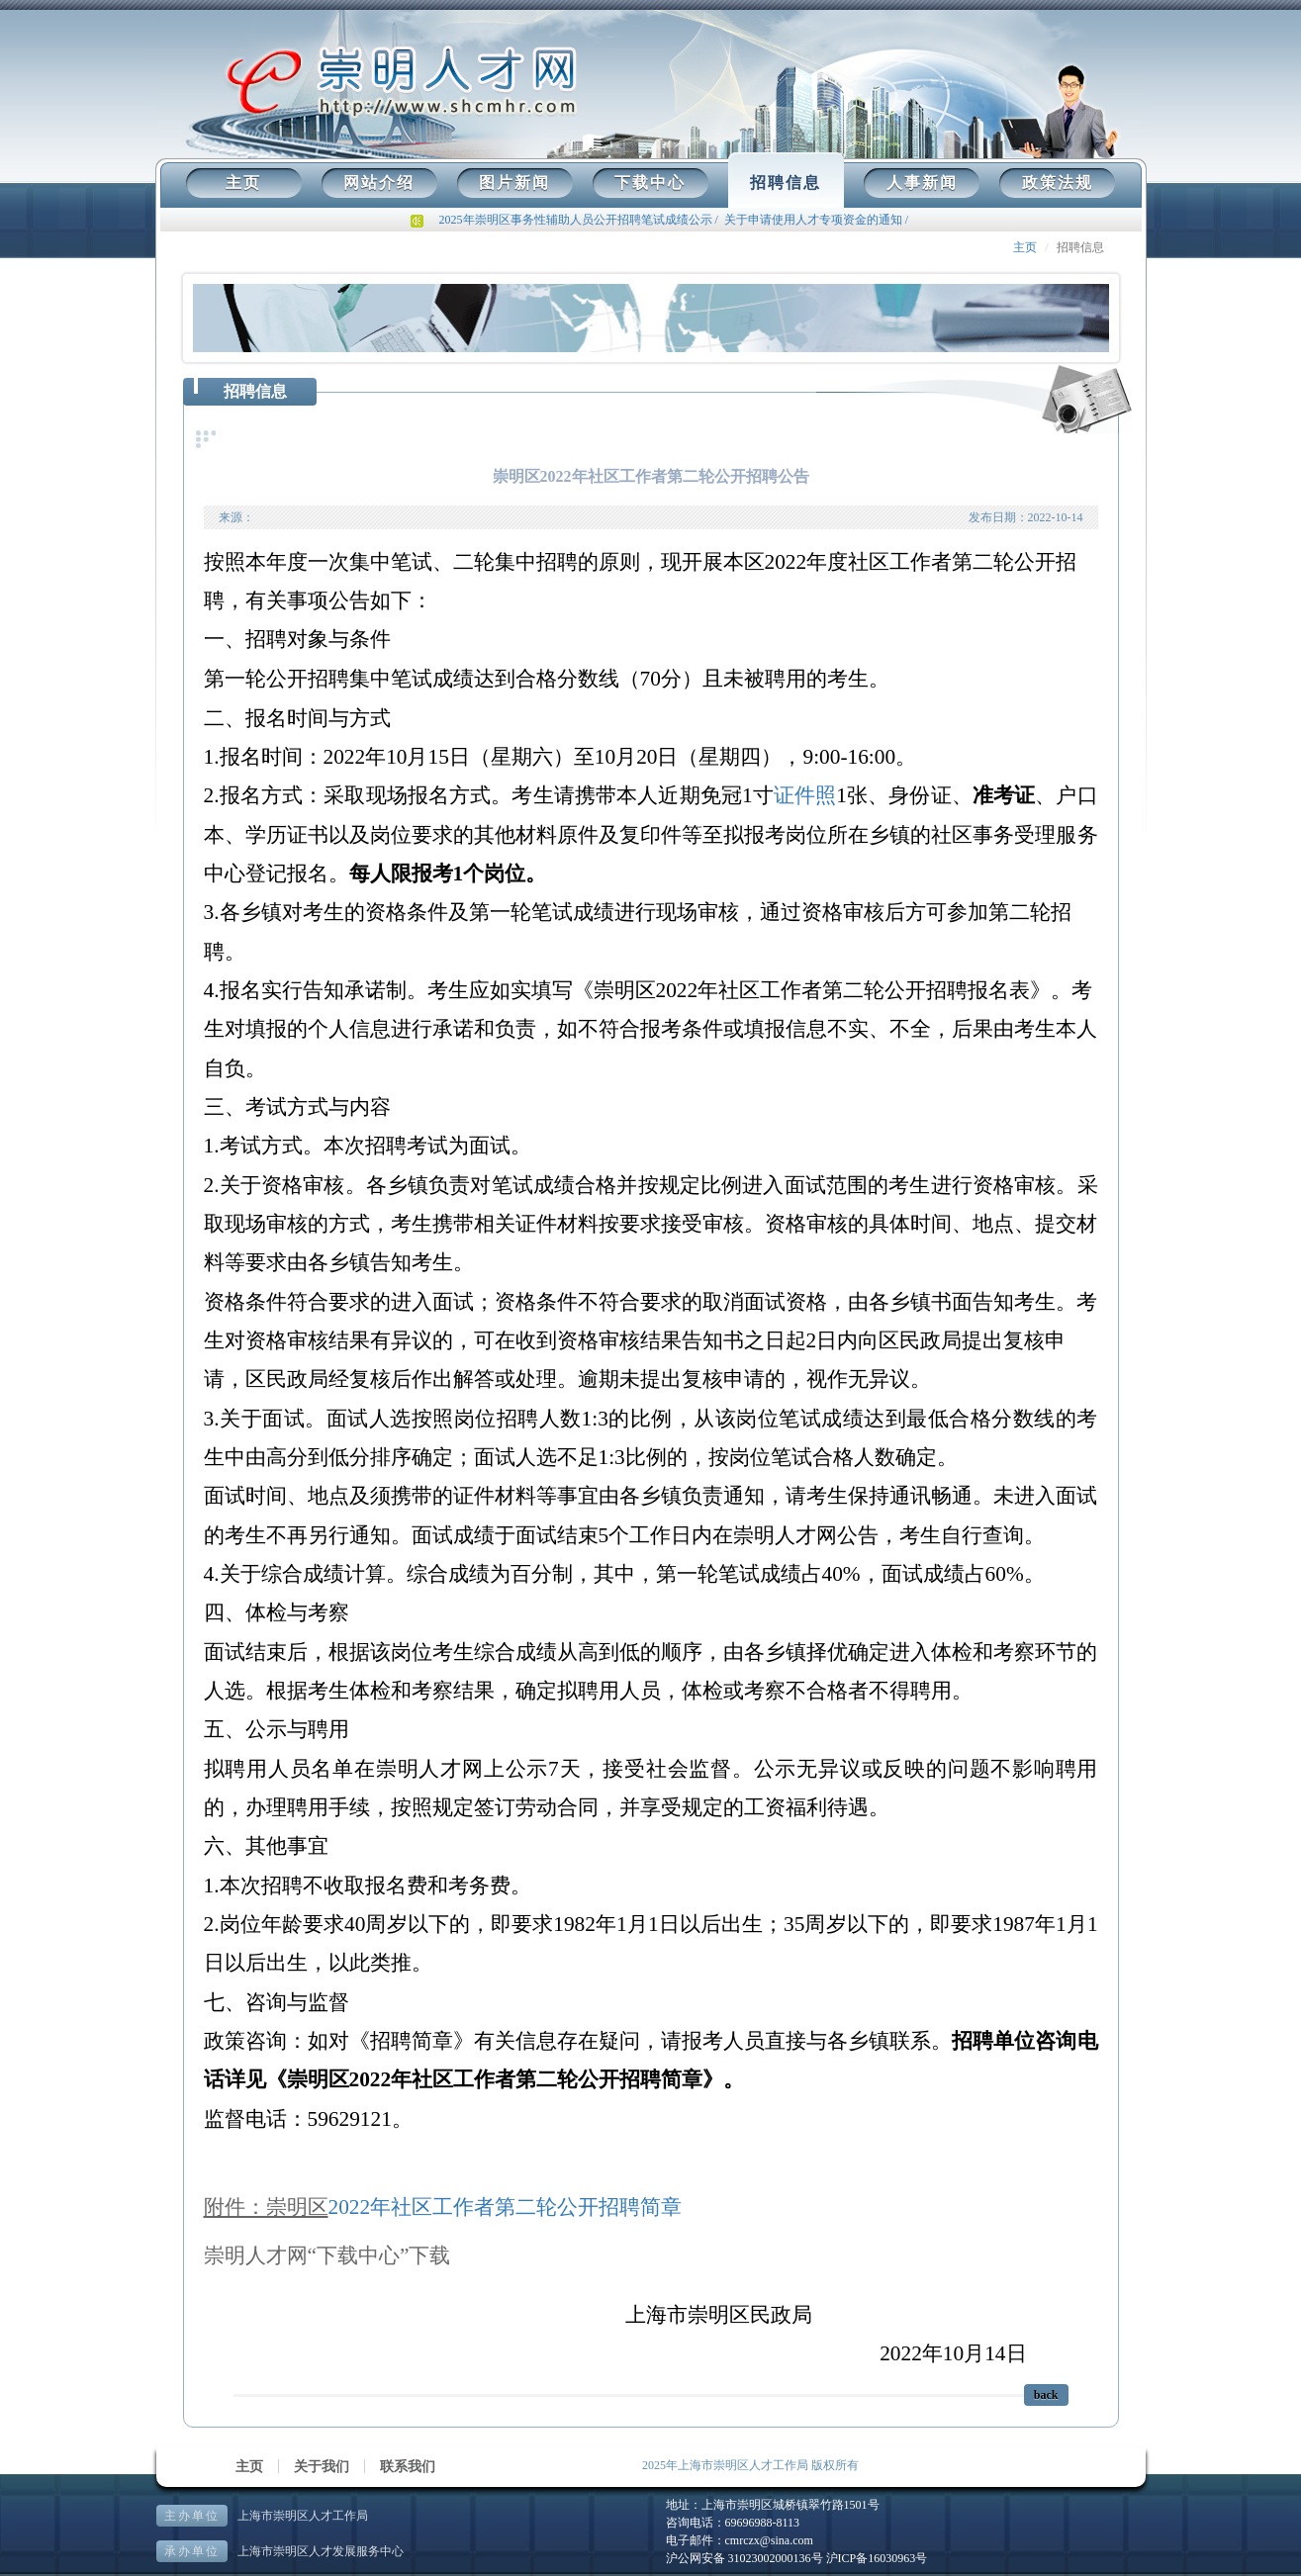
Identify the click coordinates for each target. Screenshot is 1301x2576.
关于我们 (321, 2466)
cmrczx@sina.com (769, 2540)
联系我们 (407, 2466)
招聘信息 (785, 182)
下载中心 (650, 182)
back (1046, 2395)
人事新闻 (922, 182)
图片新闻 (514, 182)
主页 (243, 182)
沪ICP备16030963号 (877, 2558)
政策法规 (1057, 182)
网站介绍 (379, 182)
